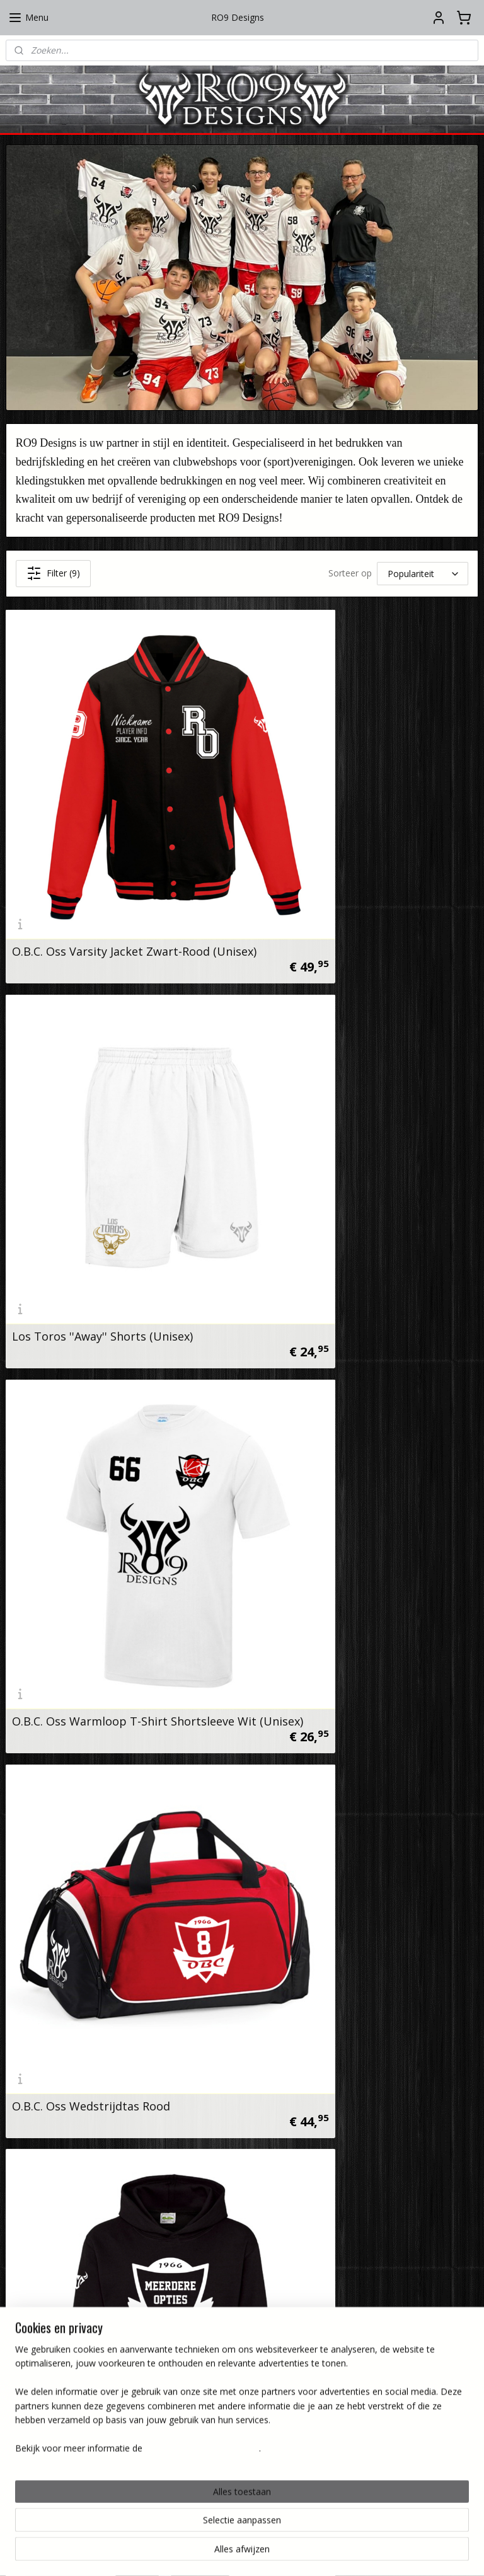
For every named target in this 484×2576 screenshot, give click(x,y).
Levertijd (299, 2395)
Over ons (137, 2339)
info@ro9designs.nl (59, 2191)
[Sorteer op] (422, 574)
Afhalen (301, 2382)
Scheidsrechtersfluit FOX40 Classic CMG (119, 1996)
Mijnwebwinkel (376, 2553)
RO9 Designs (47, 2121)
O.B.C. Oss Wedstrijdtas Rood (333, 1138)
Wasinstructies (287, 2339)
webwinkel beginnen (266, 2553)
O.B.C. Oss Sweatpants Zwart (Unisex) (114, 1710)
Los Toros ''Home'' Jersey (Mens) (341, 1424)
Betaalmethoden (282, 2424)
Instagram (203, 2121)
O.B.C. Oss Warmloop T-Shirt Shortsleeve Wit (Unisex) (90, 1132)
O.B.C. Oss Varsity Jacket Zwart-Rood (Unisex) (111, 846)
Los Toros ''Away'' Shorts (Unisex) (344, 852)
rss (218, 2553)
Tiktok (194, 2178)
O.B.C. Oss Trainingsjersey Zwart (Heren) (342, 1704)
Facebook (202, 2149)
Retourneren (291, 2410)
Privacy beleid (128, 2382)
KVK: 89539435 (51, 2247)
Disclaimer (134, 2395)
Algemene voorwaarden (107, 2368)
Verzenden (295, 2368)
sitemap (191, 2553)
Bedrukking (294, 2353)
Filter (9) (53, 573)
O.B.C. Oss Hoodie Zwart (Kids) (94, 1424)
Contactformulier (121, 2353)
